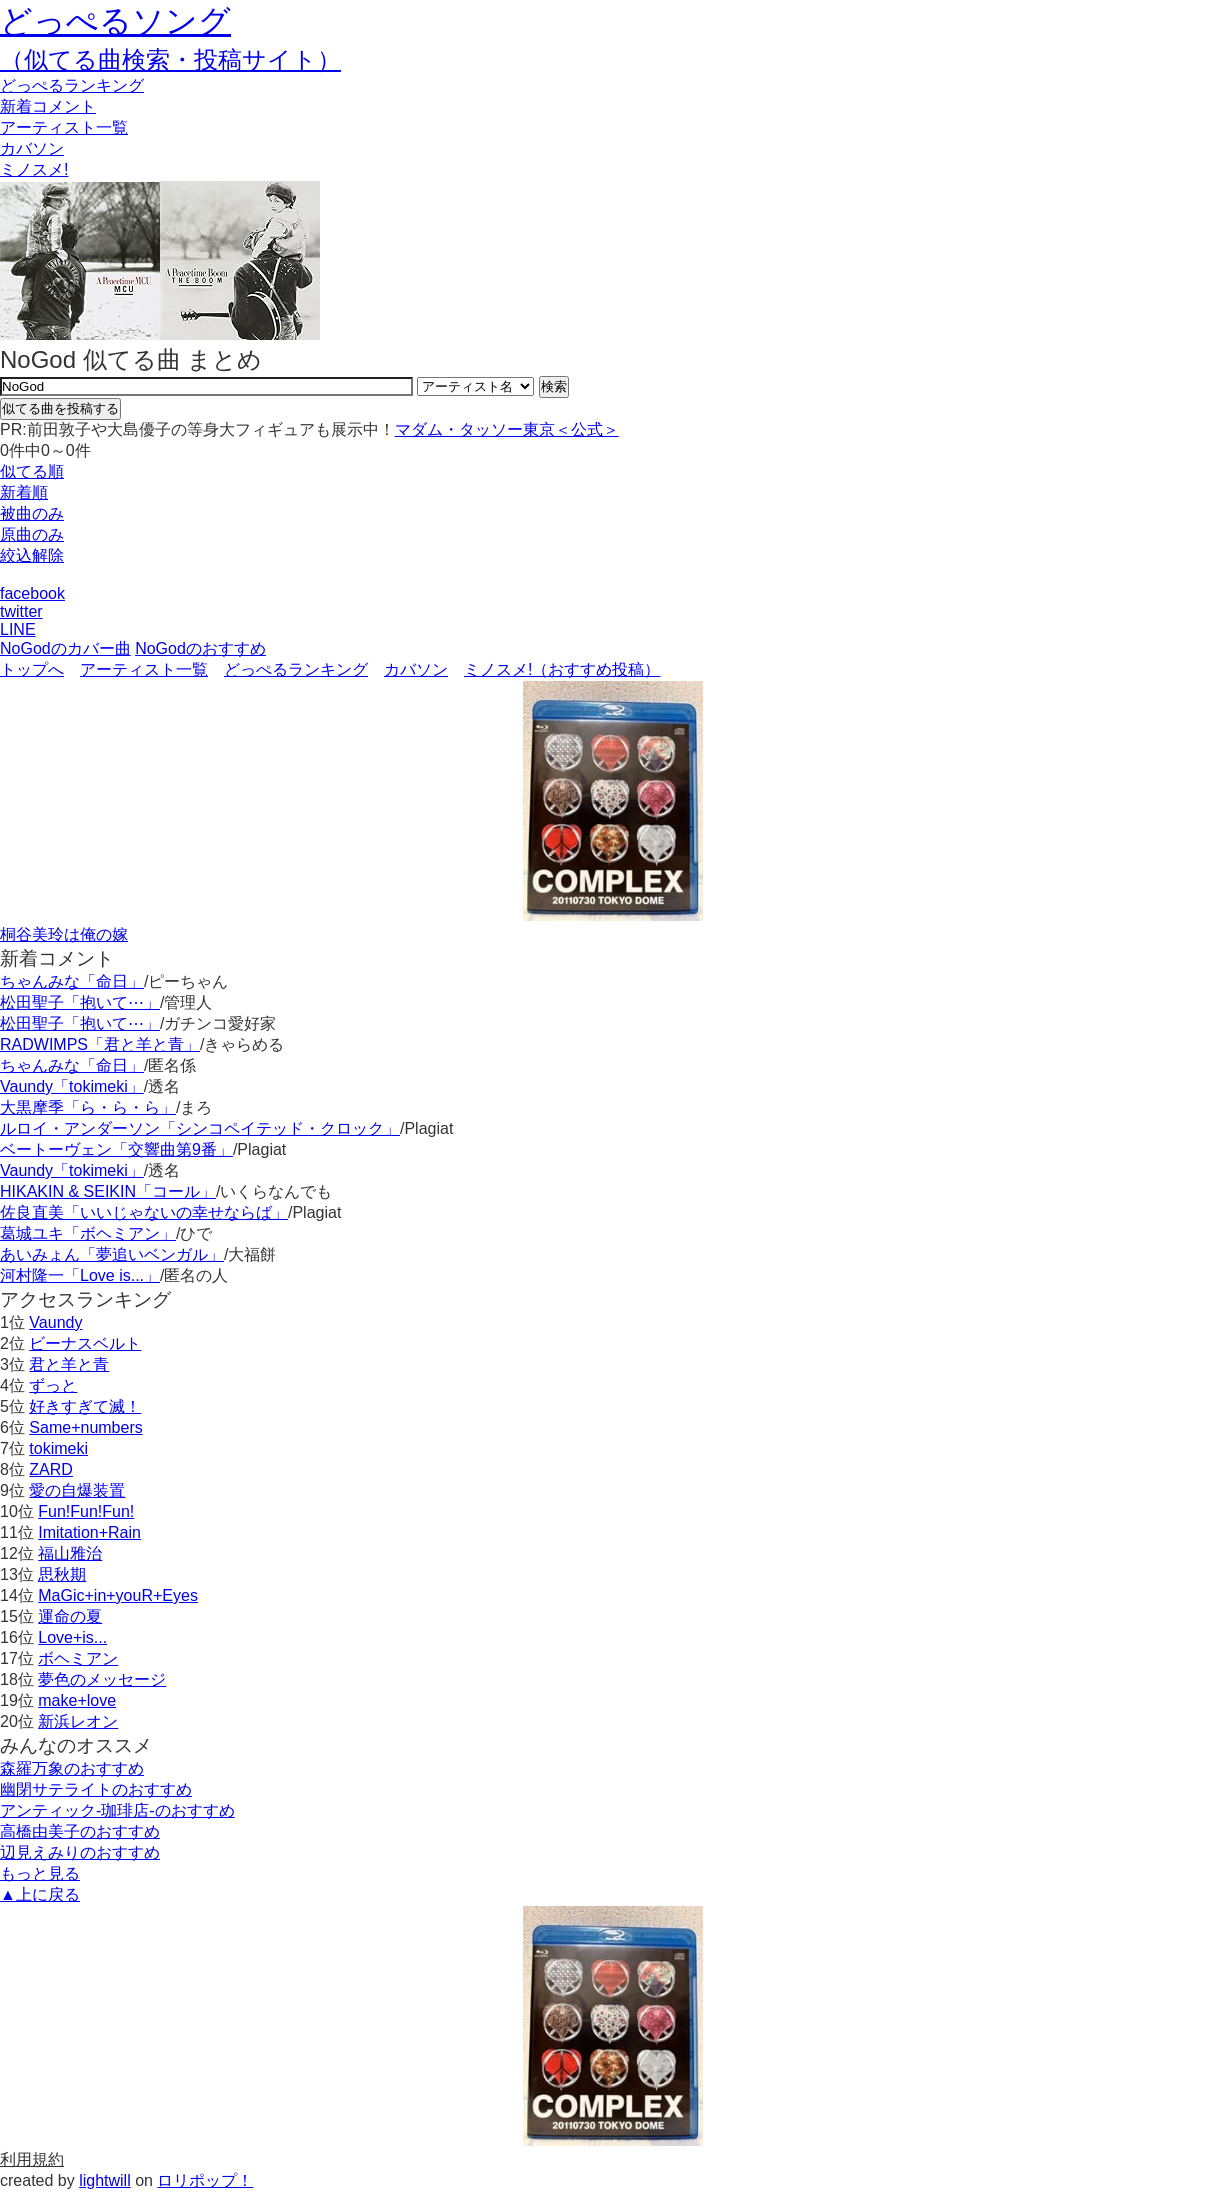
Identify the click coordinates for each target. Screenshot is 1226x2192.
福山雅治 (70, 1553)
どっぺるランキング (296, 669)
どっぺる (72, 85)
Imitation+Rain (89, 1532)
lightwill (105, 2180)
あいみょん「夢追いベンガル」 (112, 1254)
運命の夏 (70, 1616)
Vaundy (55, 1322)
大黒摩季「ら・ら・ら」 (88, 1107)
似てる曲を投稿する (60, 408)
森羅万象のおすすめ (72, 1768)
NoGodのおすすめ (200, 648)
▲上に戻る (40, 1894)
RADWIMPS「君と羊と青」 (100, 1044)
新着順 (24, 492)
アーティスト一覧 (144, 669)
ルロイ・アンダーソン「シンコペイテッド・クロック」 (200, 1128)
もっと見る (40, 1873)
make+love (77, 1700)
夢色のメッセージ (102, 1679)
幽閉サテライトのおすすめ (96, 1789)
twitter (21, 611)
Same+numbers (85, 1427)
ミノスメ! (34, 169)
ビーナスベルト (85, 1343)
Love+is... (72, 1637)
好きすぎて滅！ (85, 1406)
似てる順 (32, 471)
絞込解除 (32, 555)
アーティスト (64, 127)
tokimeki (58, 1448)
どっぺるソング (115, 21)
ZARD (51, 1469)
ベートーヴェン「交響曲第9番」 (116, 1149)
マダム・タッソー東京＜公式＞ (507, 429)
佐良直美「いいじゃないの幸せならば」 (144, 1212)
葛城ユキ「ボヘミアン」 (88, 1233)
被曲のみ (32, 513)
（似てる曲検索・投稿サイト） (170, 59)
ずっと (53, 1385)
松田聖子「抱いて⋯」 (80, 1002)
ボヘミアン (78, 1658)
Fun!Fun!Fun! (86, 1511)
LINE (18, 629)
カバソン (32, 148)
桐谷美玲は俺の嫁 (64, 934)
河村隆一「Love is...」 (80, 1275)
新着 (48, 106)
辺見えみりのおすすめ (80, 1852)
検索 (554, 386)
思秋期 (62, 1574)
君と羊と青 (69, 1364)
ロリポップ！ (205, 2180)
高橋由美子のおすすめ (80, 1831)
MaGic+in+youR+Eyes (118, 1595)
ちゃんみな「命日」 (72, 981)
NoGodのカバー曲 (65, 648)
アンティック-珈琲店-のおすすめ (117, 1810)
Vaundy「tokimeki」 (72, 1086)
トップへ (32, 669)
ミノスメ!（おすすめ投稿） (562, 669)
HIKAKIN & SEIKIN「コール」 (108, 1191)
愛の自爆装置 (77, 1490)
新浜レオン (78, 1721)
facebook (32, 593)
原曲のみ (32, 534)
